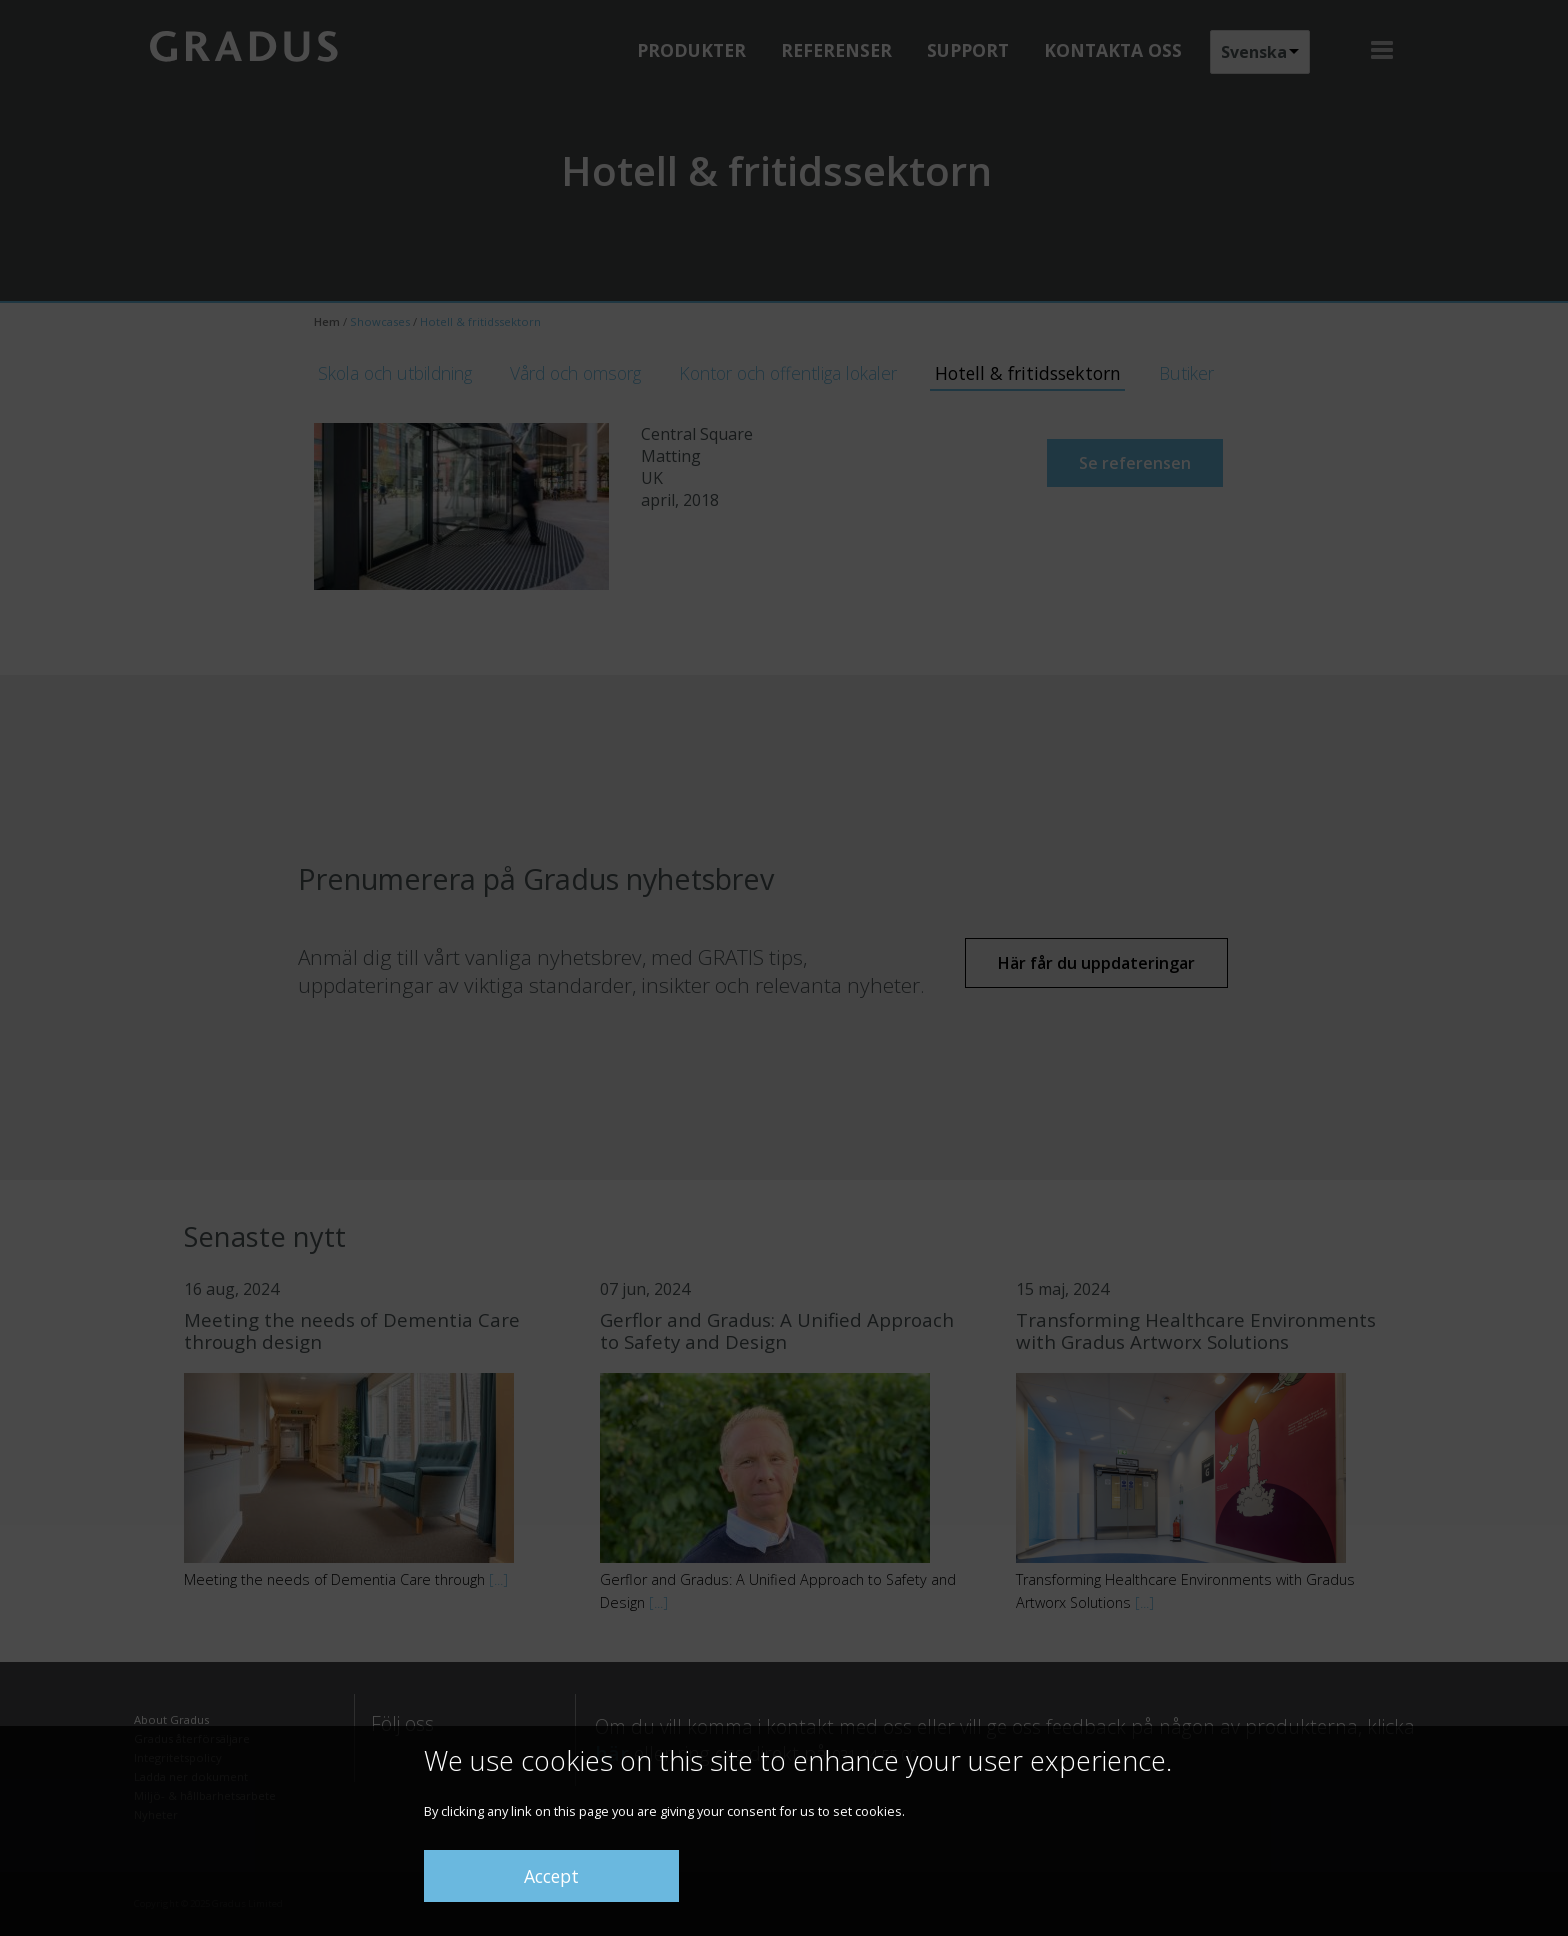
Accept (551, 1876)
